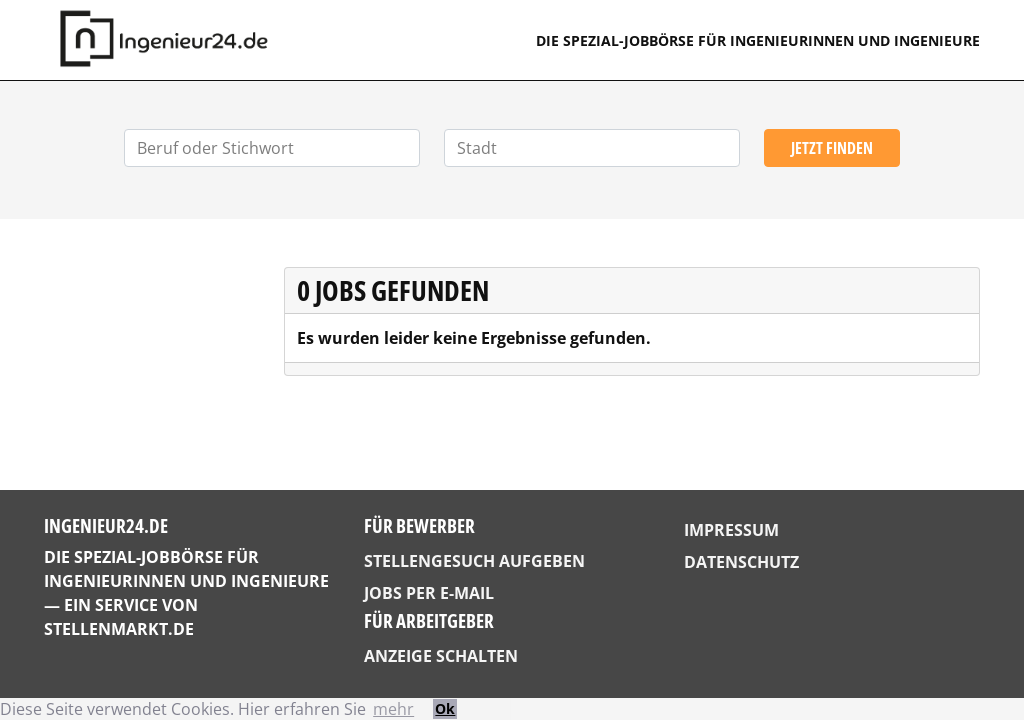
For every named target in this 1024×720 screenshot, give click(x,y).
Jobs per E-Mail (429, 593)
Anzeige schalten (441, 656)
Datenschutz (741, 562)
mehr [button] (393, 709)
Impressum (731, 530)
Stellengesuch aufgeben (474, 561)
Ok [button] (445, 708)
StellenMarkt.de (119, 629)
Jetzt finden (832, 148)
